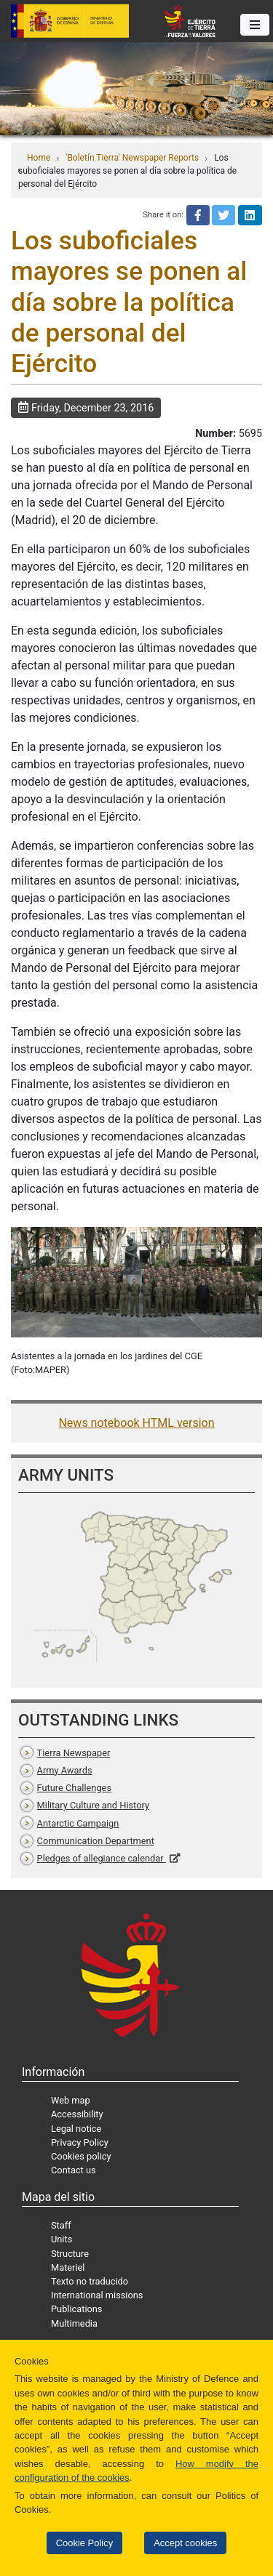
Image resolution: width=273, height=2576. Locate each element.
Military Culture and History (93, 1805)
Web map (70, 2100)
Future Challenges (74, 1787)
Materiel (67, 2267)
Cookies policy (81, 2156)
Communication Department (95, 1840)
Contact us (73, 2170)
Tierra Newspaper (74, 1752)
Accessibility (77, 2114)
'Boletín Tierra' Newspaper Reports (132, 158)
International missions (97, 2295)
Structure (70, 2253)
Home (38, 158)
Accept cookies (185, 2542)
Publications (76, 2308)
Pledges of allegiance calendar (101, 1858)
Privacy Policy (79, 2142)
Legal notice (76, 2128)
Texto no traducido (89, 2281)
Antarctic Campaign (78, 1823)
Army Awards (64, 1770)
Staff (61, 2225)
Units (61, 2239)
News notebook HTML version (136, 1423)
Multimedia (74, 2323)
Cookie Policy (84, 2542)
